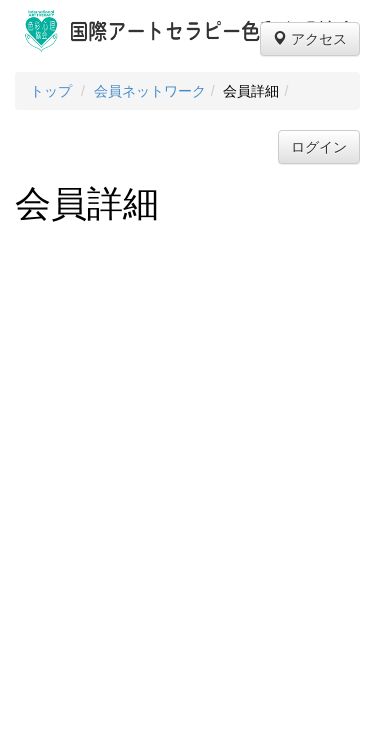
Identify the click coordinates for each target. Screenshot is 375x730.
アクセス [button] (310, 39)
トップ (51, 91)
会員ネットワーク (150, 91)
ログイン (319, 147)
